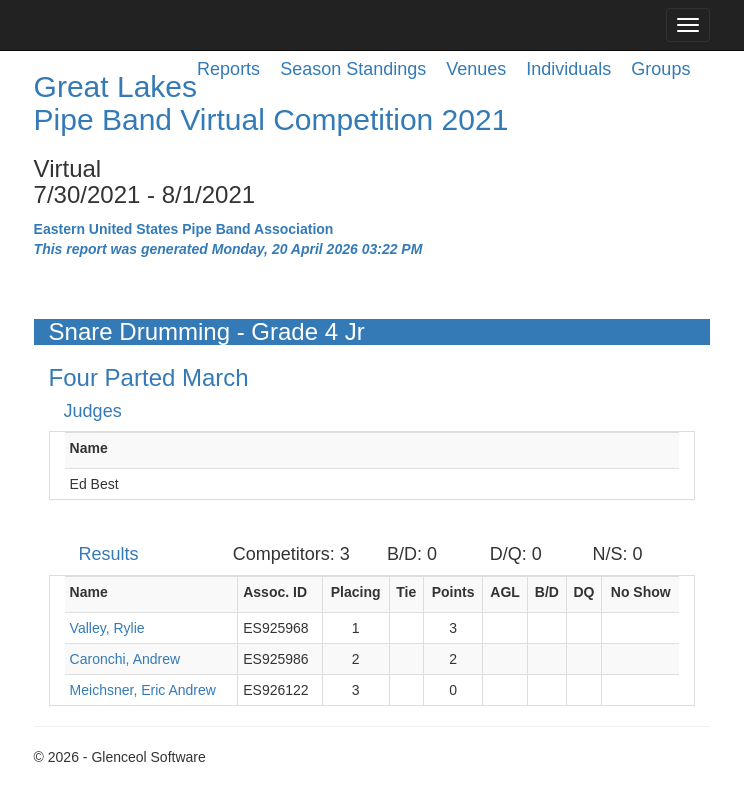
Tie (406, 592)
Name (89, 448)
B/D (547, 592)
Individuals (568, 69)
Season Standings (353, 69)
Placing (356, 592)
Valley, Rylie (107, 628)
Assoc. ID (275, 592)
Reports (228, 69)
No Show (641, 592)
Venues (476, 69)
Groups (660, 69)
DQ (583, 592)
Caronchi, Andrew (125, 659)
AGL (505, 592)
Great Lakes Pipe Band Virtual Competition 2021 (271, 103)
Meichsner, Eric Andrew (143, 690)
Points (453, 592)
